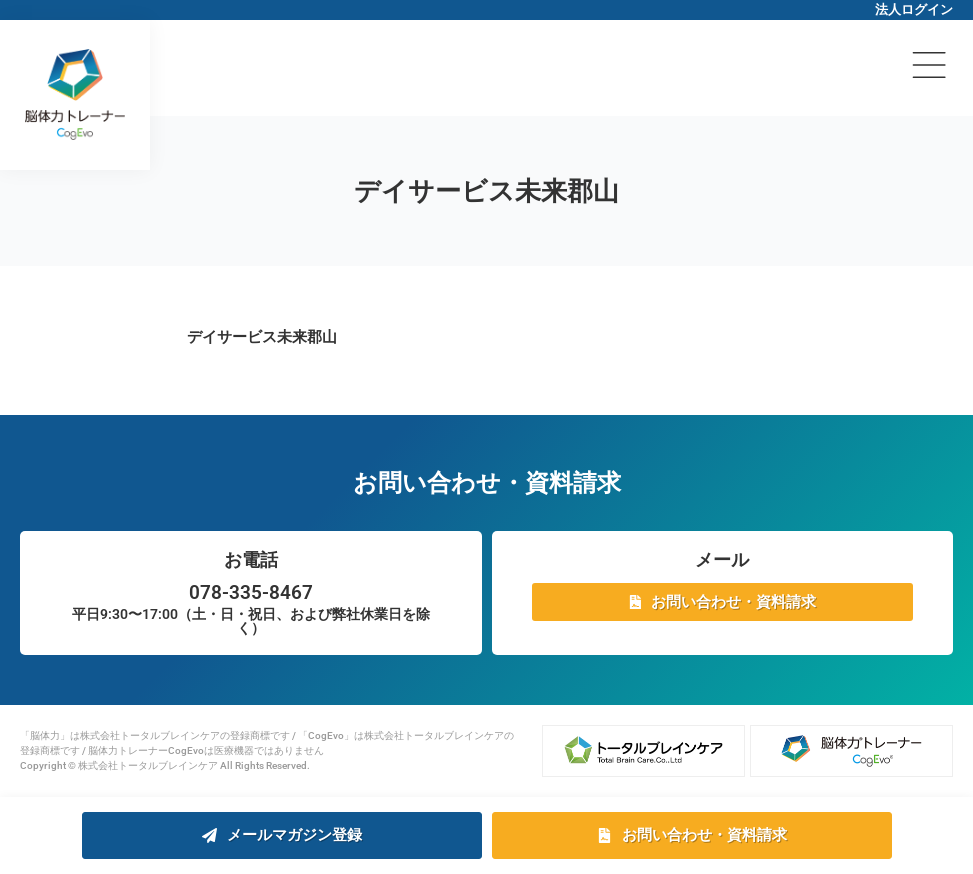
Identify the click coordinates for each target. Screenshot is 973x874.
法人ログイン (914, 9)
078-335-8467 (251, 592)
